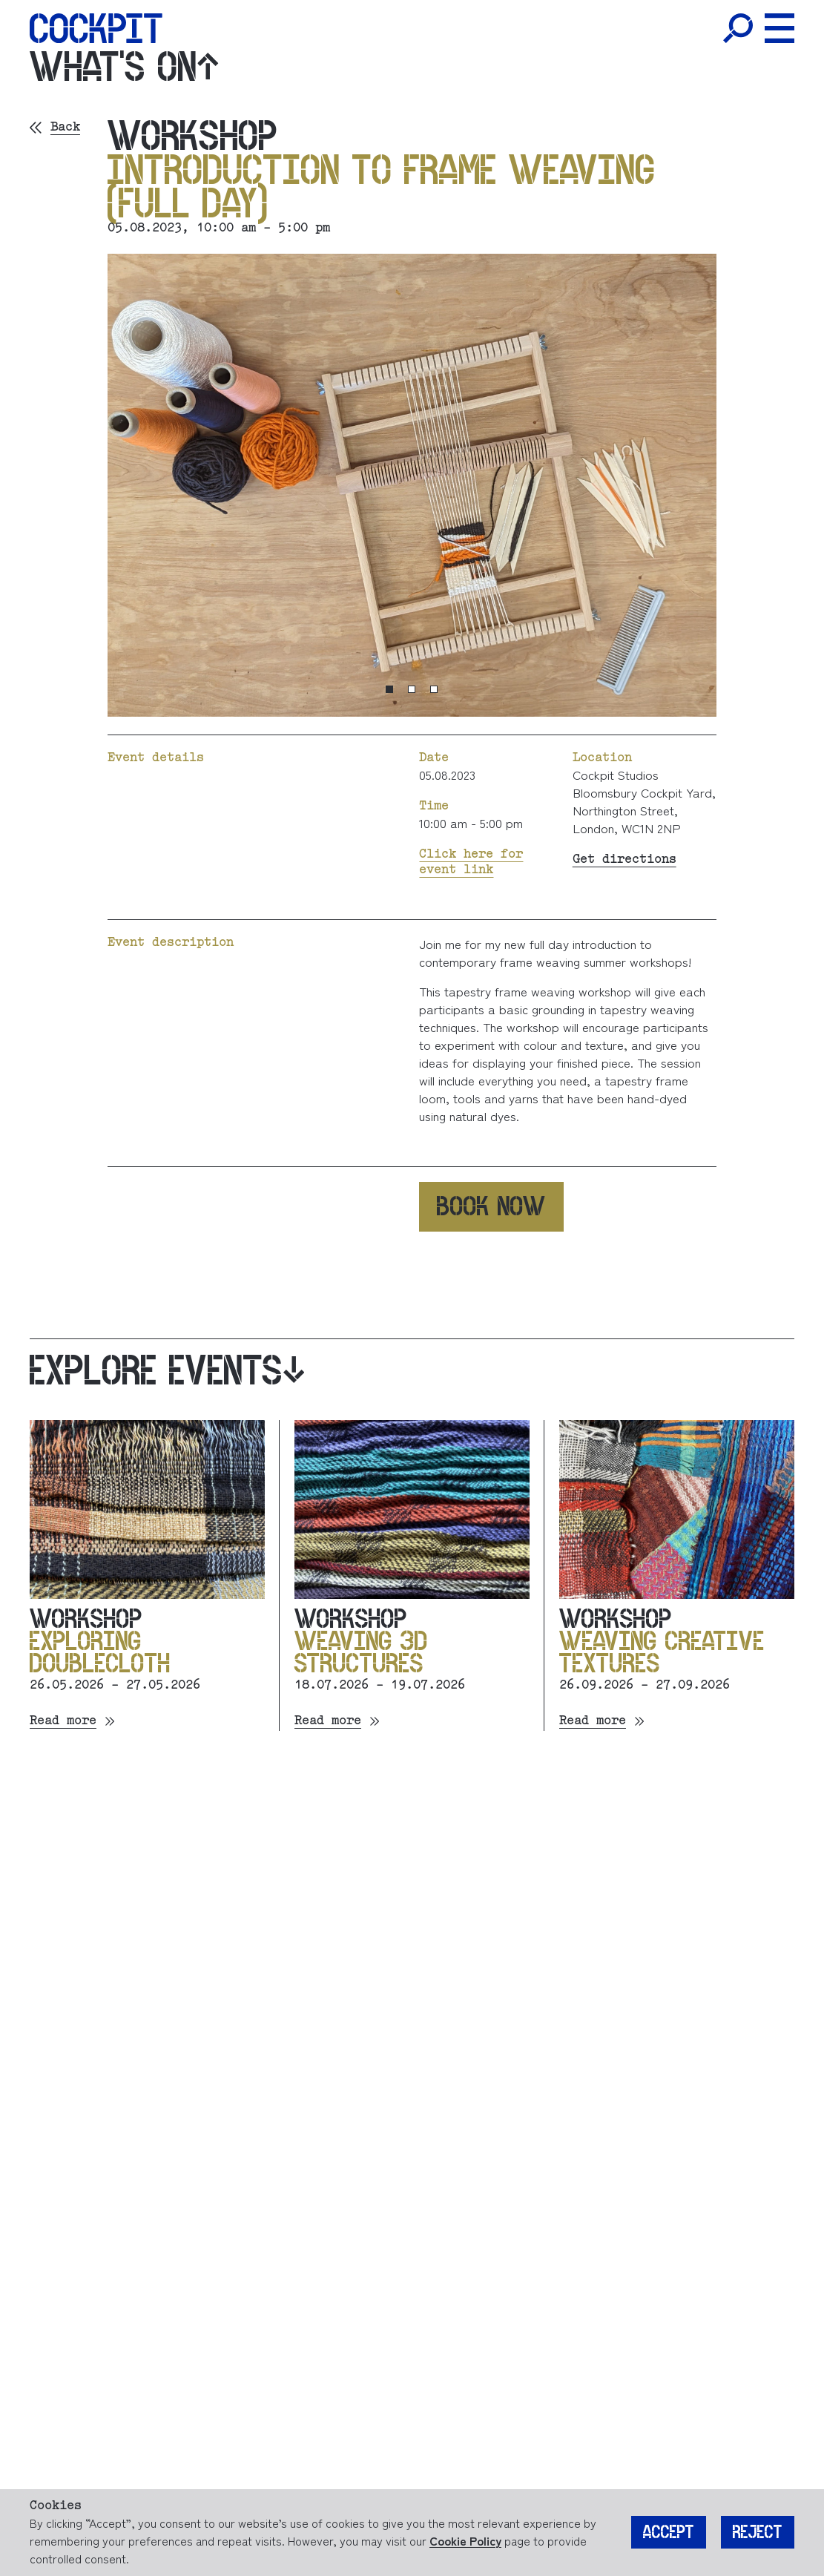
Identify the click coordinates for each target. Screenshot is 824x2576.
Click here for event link (471, 862)
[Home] (96, 28)
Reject (757, 2533)
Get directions (624, 859)
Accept (668, 2533)
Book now (491, 1206)
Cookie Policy (465, 2540)
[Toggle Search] (738, 28)
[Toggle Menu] (779, 28)
